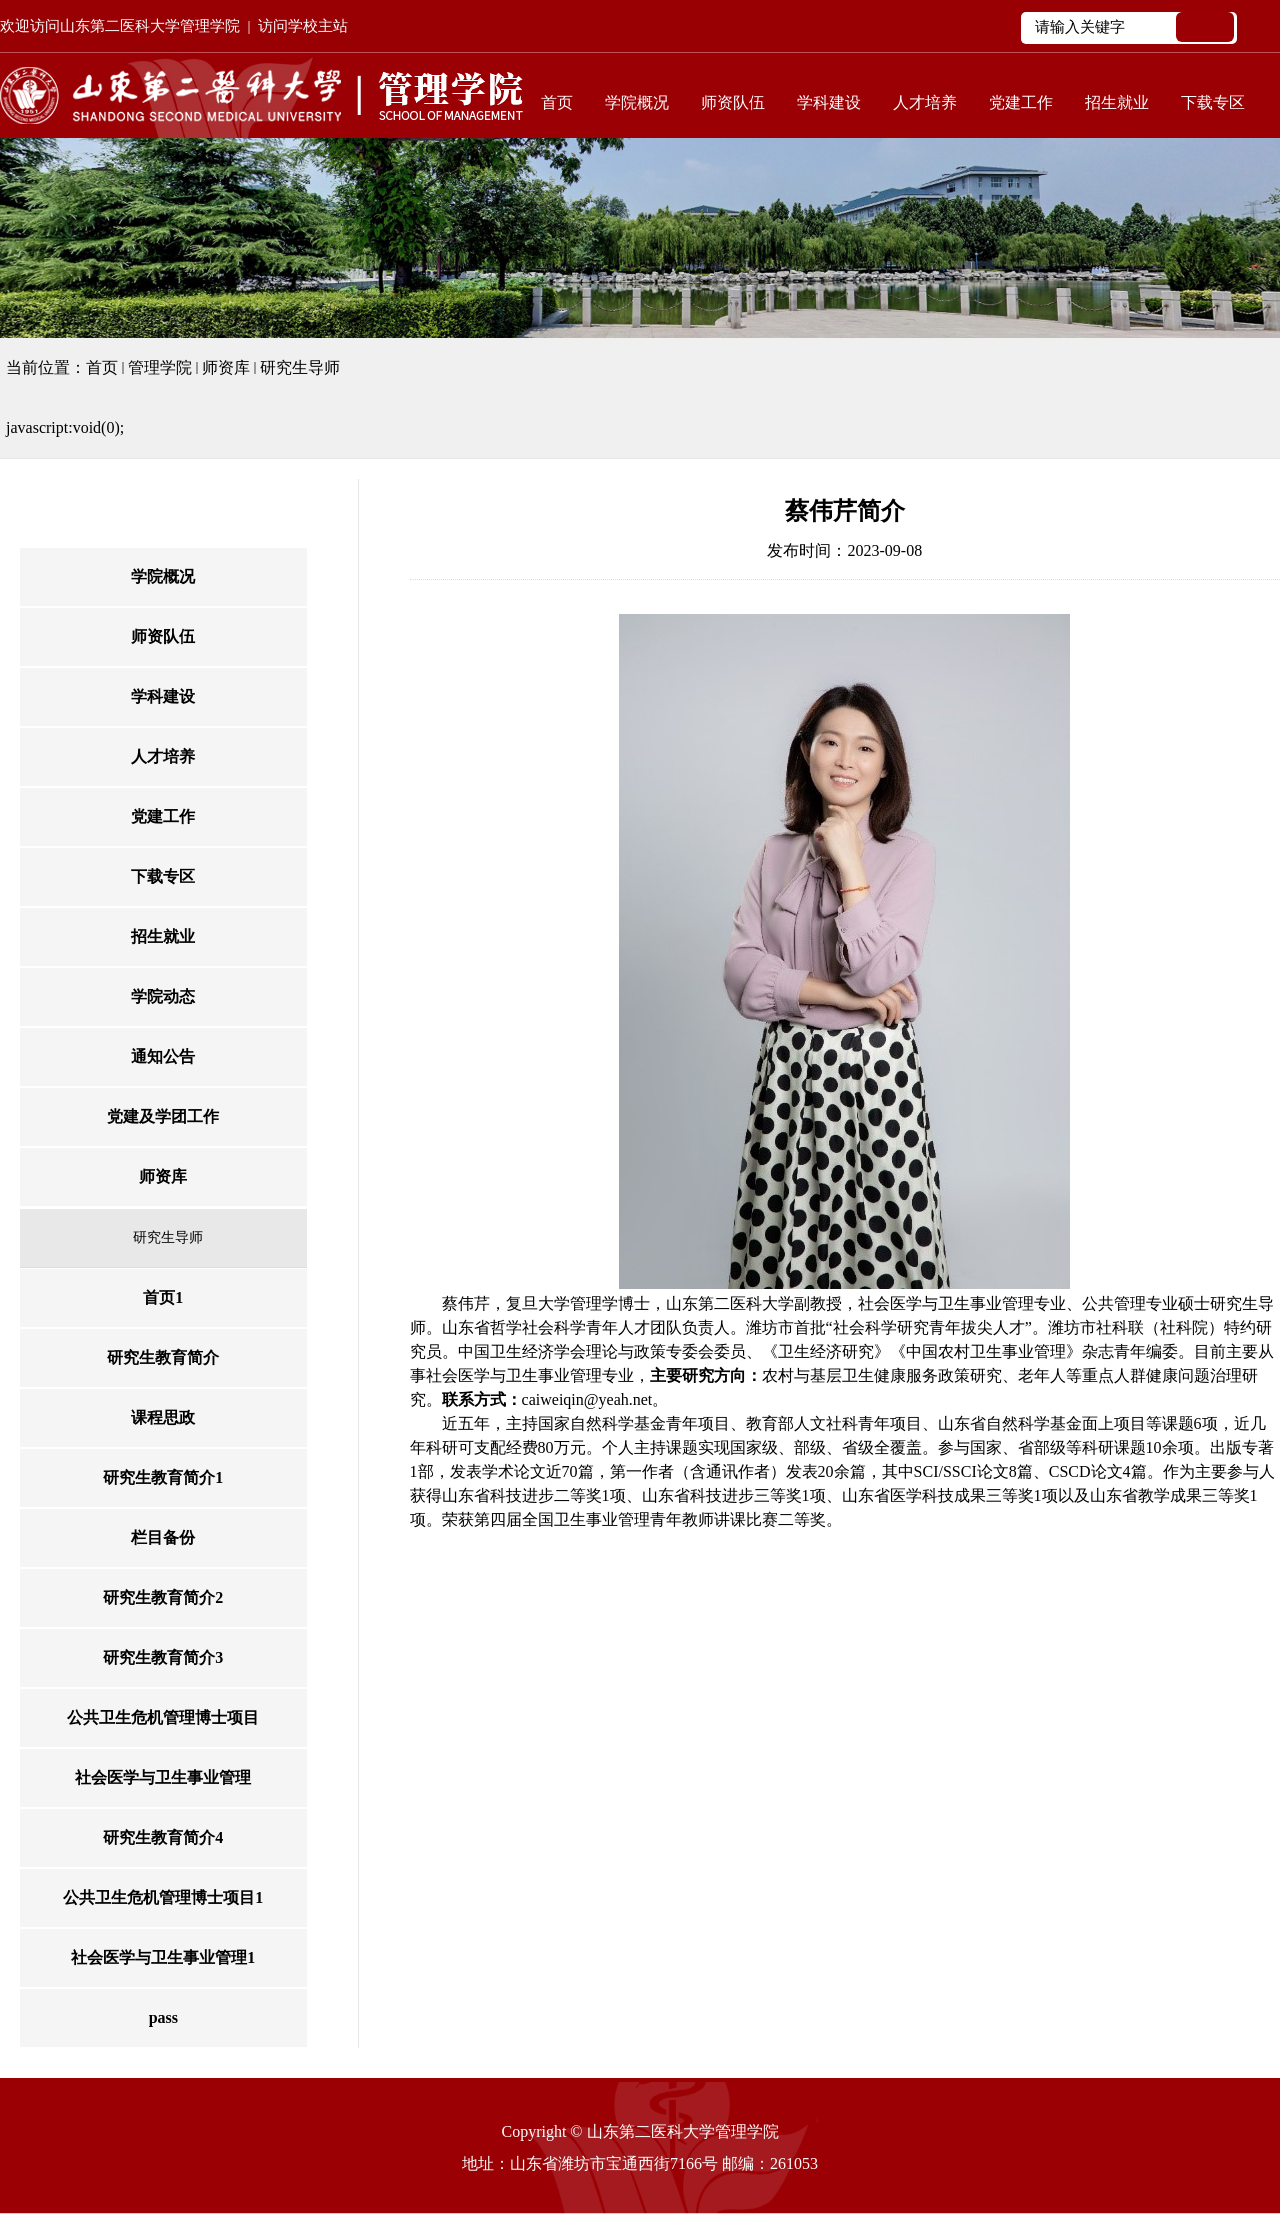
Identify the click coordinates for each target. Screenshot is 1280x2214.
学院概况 (637, 102)
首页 (557, 102)
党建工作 (1021, 102)
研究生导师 (300, 367)
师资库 (226, 367)
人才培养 (925, 102)
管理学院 (160, 367)
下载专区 (1213, 102)
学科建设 (829, 102)
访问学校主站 (303, 26)
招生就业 (1117, 102)
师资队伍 (733, 102)
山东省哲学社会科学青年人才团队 (562, 1327)
